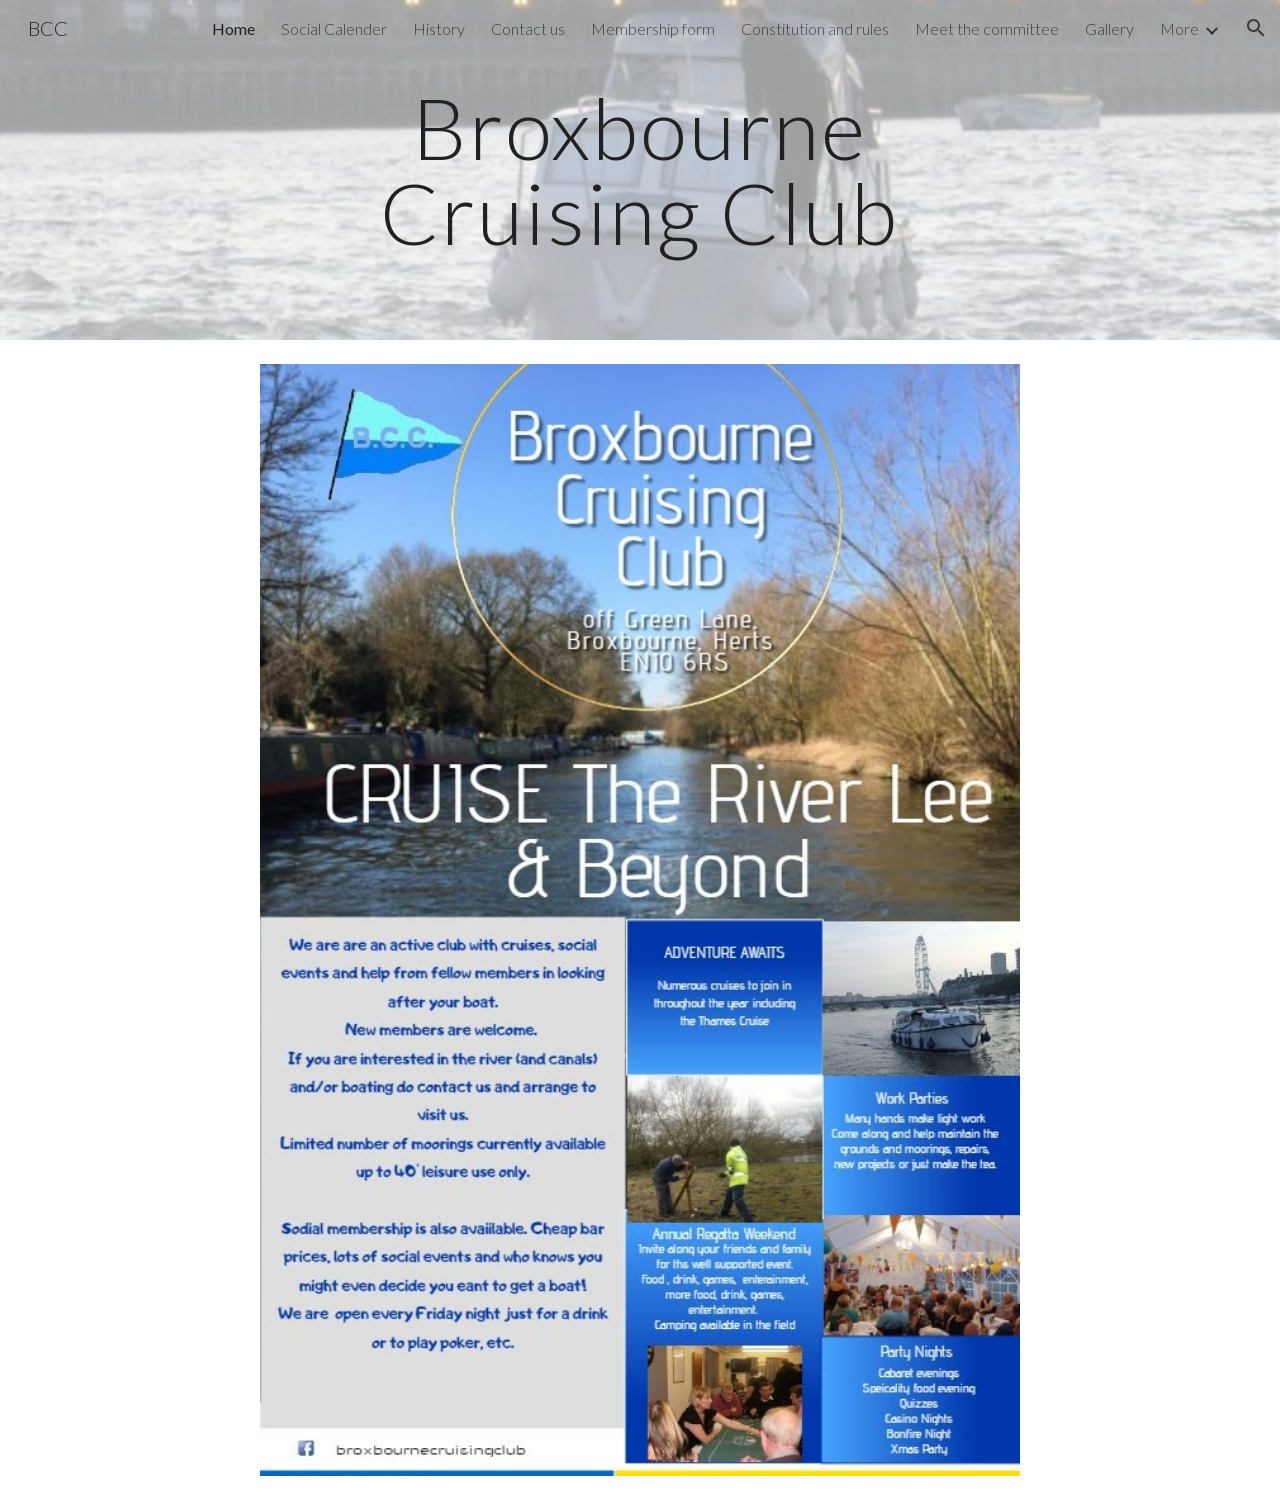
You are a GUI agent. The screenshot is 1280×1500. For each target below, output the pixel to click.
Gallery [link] (1109, 28)
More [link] (1179, 28)
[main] (640, 170)
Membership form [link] (653, 28)
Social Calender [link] (334, 28)
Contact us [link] (528, 28)
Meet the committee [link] (987, 28)
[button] (1256, 28)
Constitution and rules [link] (815, 28)
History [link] (439, 28)
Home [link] (233, 28)
